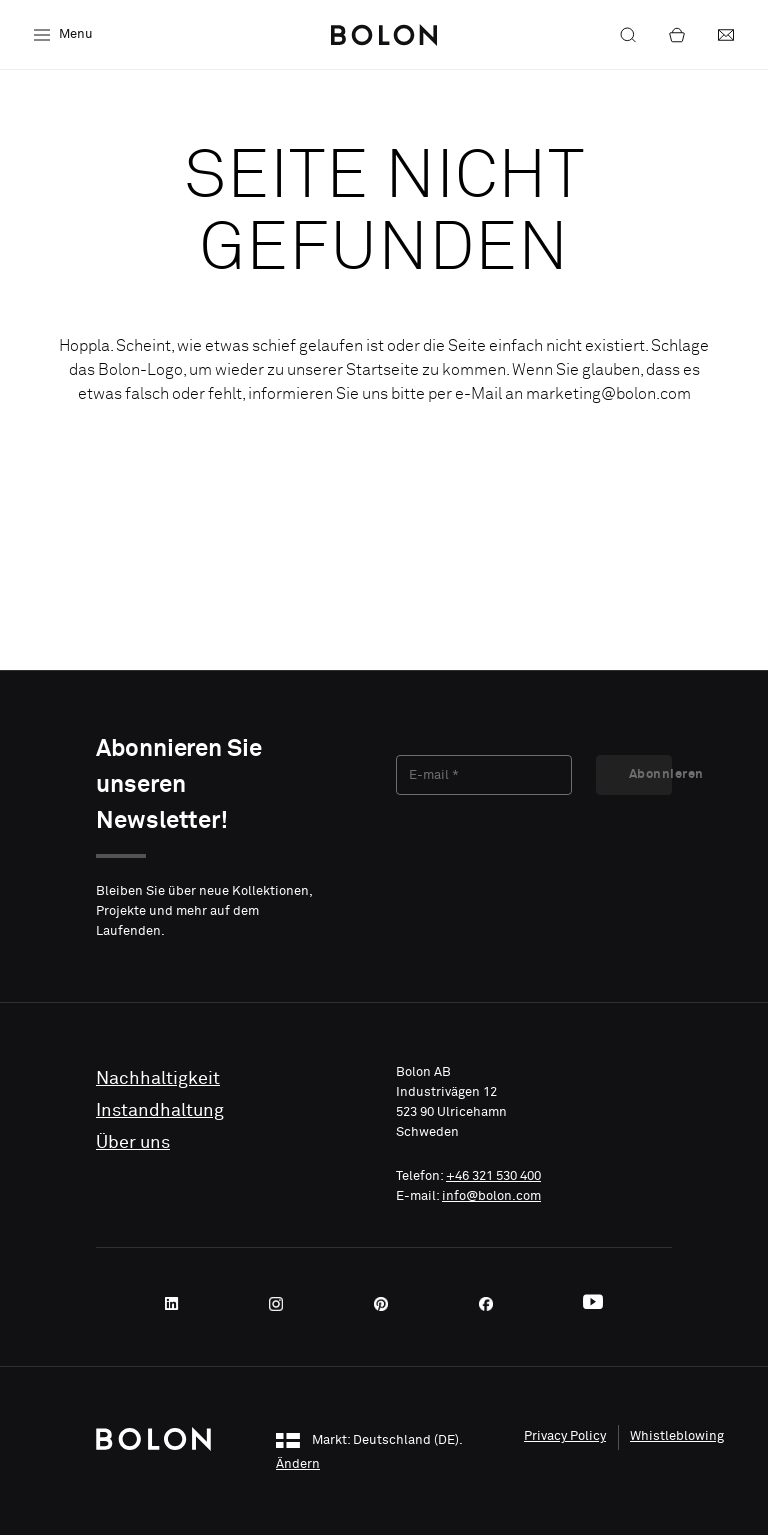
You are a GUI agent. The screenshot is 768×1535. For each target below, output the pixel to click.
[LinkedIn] (178, 1304)
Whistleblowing (677, 1436)
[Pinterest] (387, 1304)
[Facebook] (492, 1304)
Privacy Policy (565, 1436)
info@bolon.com (491, 1196)
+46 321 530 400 (493, 1176)
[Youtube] (593, 1304)
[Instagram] (282, 1304)
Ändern (298, 1464)
